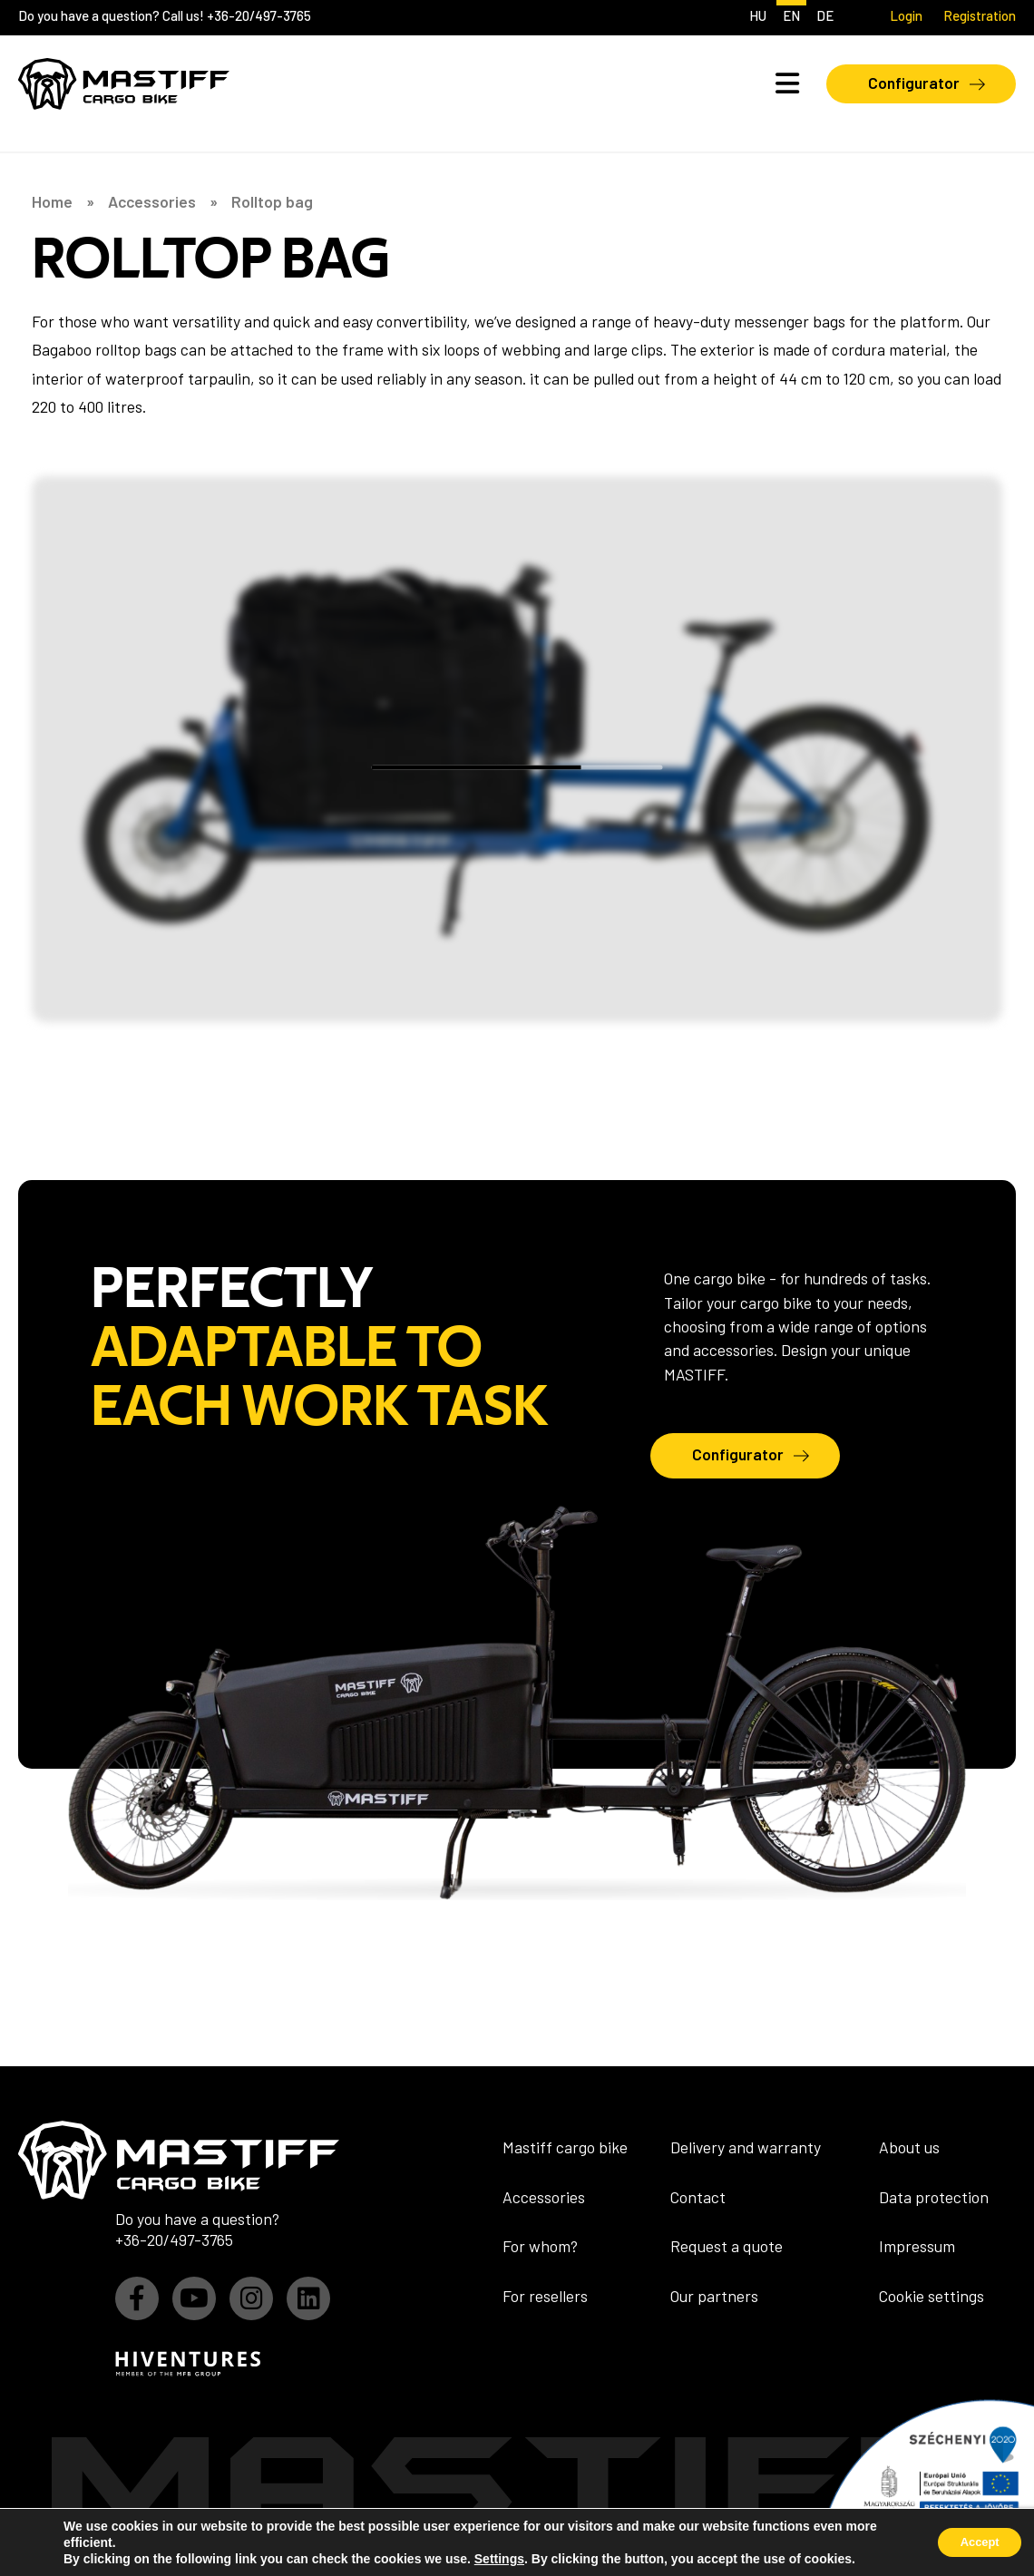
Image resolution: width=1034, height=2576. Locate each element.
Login (906, 15)
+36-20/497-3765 (259, 15)
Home (52, 202)
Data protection (934, 2197)
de (825, 15)
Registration (979, 15)
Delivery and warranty (745, 2147)
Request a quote (726, 2246)
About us (909, 2147)
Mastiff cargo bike (565, 2147)
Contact (698, 2197)
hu (757, 15)
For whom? (540, 2246)
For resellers (545, 2296)
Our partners (714, 2296)
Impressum (917, 2246)
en (791, 15)
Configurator (914, 83)
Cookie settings (931, 2296)
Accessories (152, 202)
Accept (972, 2542)
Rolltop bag (272, 202)
